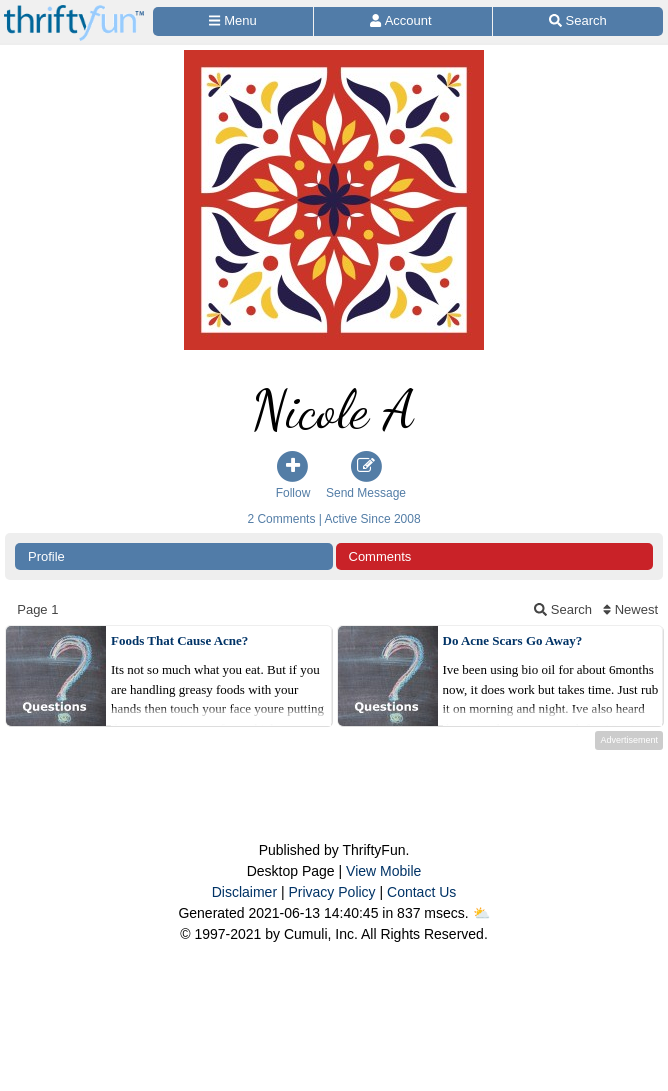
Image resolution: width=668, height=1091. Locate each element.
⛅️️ (481, 913)
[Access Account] (402, 21)
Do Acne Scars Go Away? (513, 640)
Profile (46, 556)
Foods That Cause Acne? (179, 640)
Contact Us (421, 892)
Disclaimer (244, 892)
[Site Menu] (233, 21)
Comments (380, 556)
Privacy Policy (331, 892)
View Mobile (383, 871)
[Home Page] (74, 11)
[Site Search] (578, 21)
